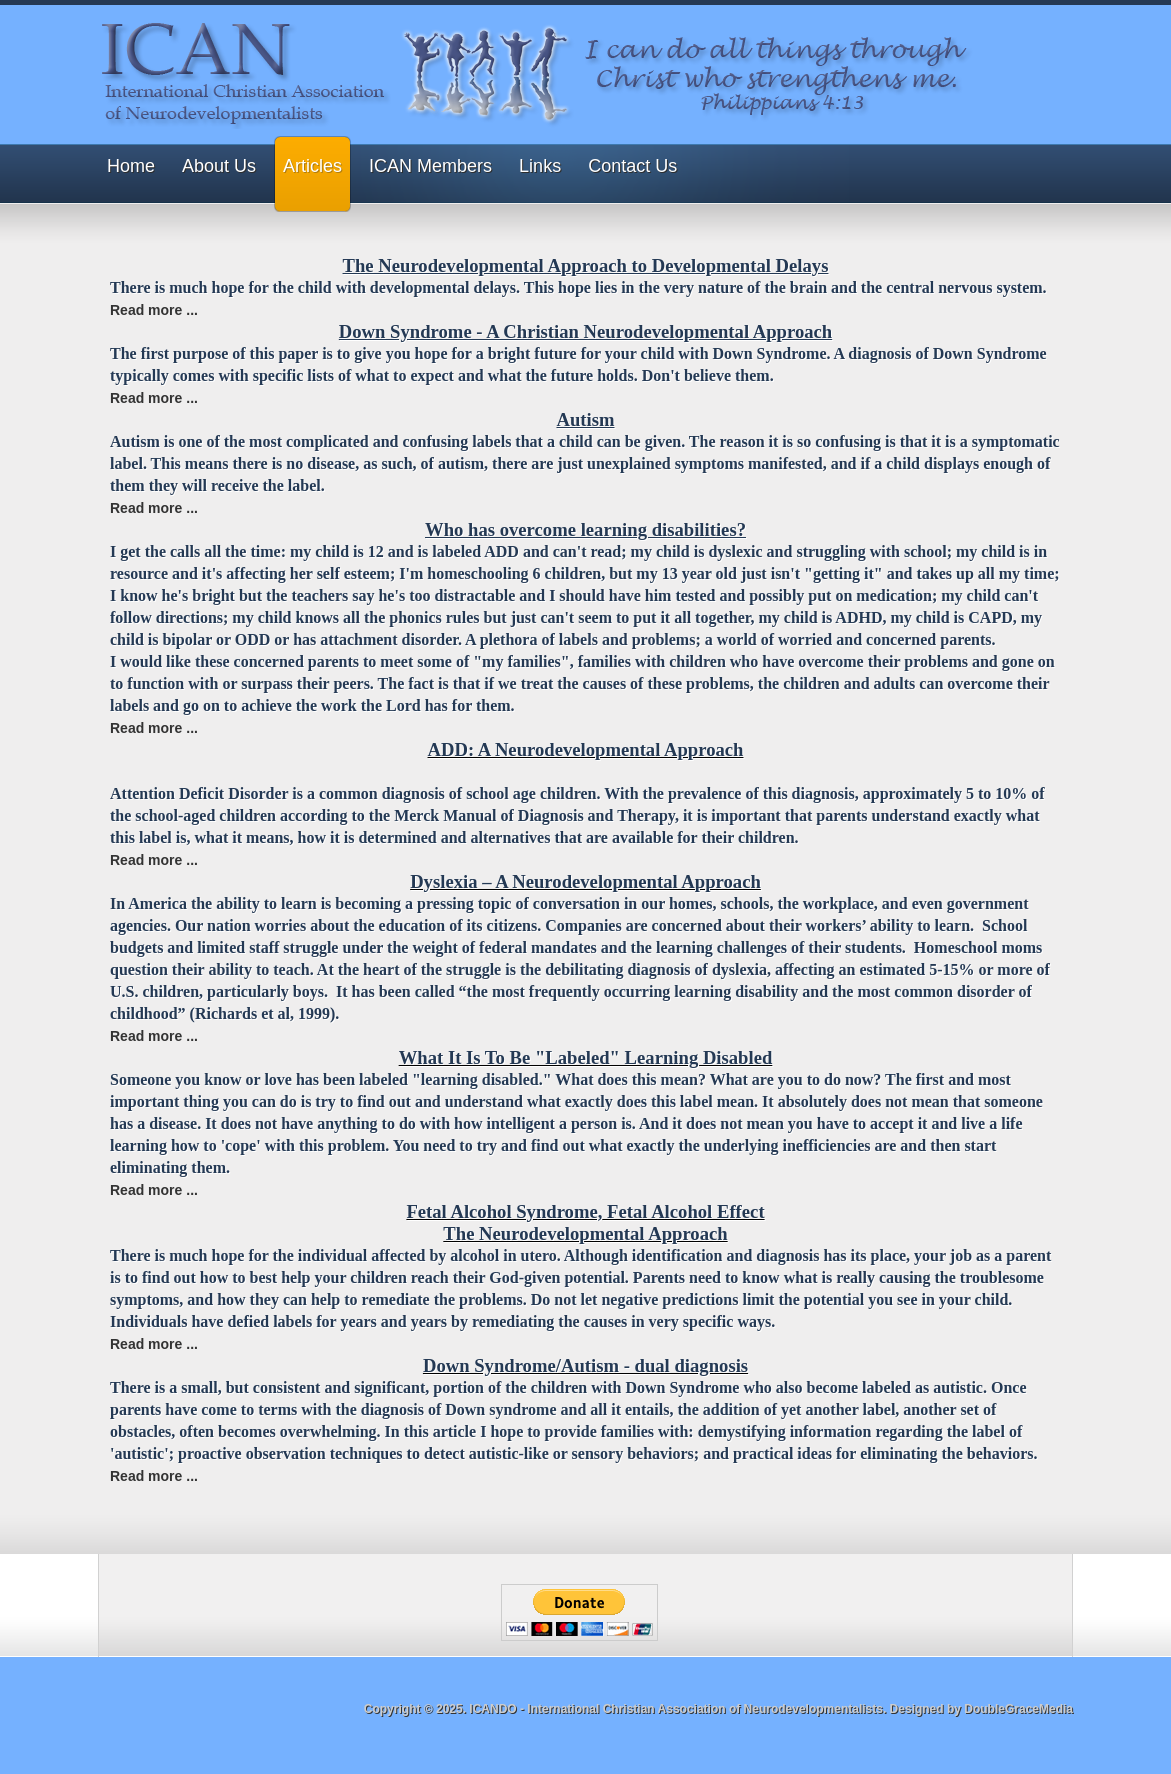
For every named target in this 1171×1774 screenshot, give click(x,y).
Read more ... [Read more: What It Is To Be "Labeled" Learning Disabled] (154, 1190)
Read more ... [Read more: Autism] (154, 508)
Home (131, 166)
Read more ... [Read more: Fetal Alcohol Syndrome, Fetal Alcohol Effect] (154, 1344)
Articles (312, 166)
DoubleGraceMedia (1018, 1709)
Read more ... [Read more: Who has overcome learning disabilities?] (154, 728)
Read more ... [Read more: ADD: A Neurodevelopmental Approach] (154, 860)
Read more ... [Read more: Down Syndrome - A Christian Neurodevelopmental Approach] (154, 398)
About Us (219, 166)
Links (540, 166)
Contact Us (632, 166)
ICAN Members (430, 166)
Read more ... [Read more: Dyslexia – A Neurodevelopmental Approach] (154, 1036)
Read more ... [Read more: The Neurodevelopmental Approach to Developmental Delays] (154, 310)
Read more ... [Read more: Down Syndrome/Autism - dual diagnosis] (154, 1476)
